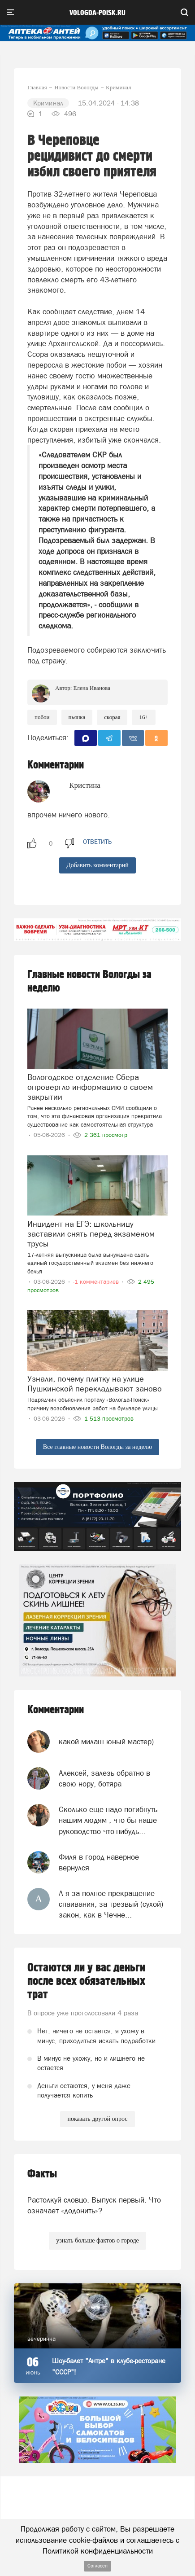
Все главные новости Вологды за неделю (97, 1447)
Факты (42, 2174)
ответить (97, 841)
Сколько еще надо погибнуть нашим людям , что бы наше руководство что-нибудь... (108, 1820)
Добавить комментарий (97, 865)
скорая (112, 717)
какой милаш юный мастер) (106, 1741)
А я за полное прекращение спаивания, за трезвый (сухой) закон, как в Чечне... (111, 1904)
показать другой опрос (97, 2118)
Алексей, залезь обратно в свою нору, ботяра (104, 1778)
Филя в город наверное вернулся (99, 1862)
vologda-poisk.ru (97, 13)
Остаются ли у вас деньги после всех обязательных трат (86, 1981)
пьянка (77, 717)
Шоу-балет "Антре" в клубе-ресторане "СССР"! (108, 2366)
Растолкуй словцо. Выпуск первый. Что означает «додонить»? (94, 2205)
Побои (42, 717)
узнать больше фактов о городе (97, 2240)
